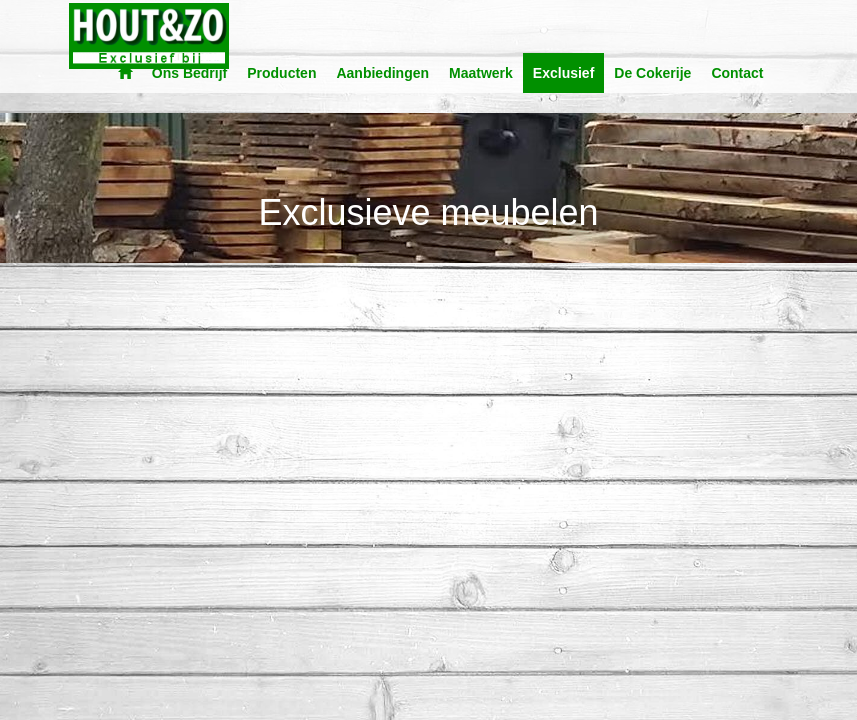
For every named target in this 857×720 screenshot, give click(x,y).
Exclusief (563, 73)
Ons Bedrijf (189, 73)
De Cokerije (652, 73)
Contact (737, 73)
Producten (281, 73)
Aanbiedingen (382, 73)
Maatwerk (481, 73)
